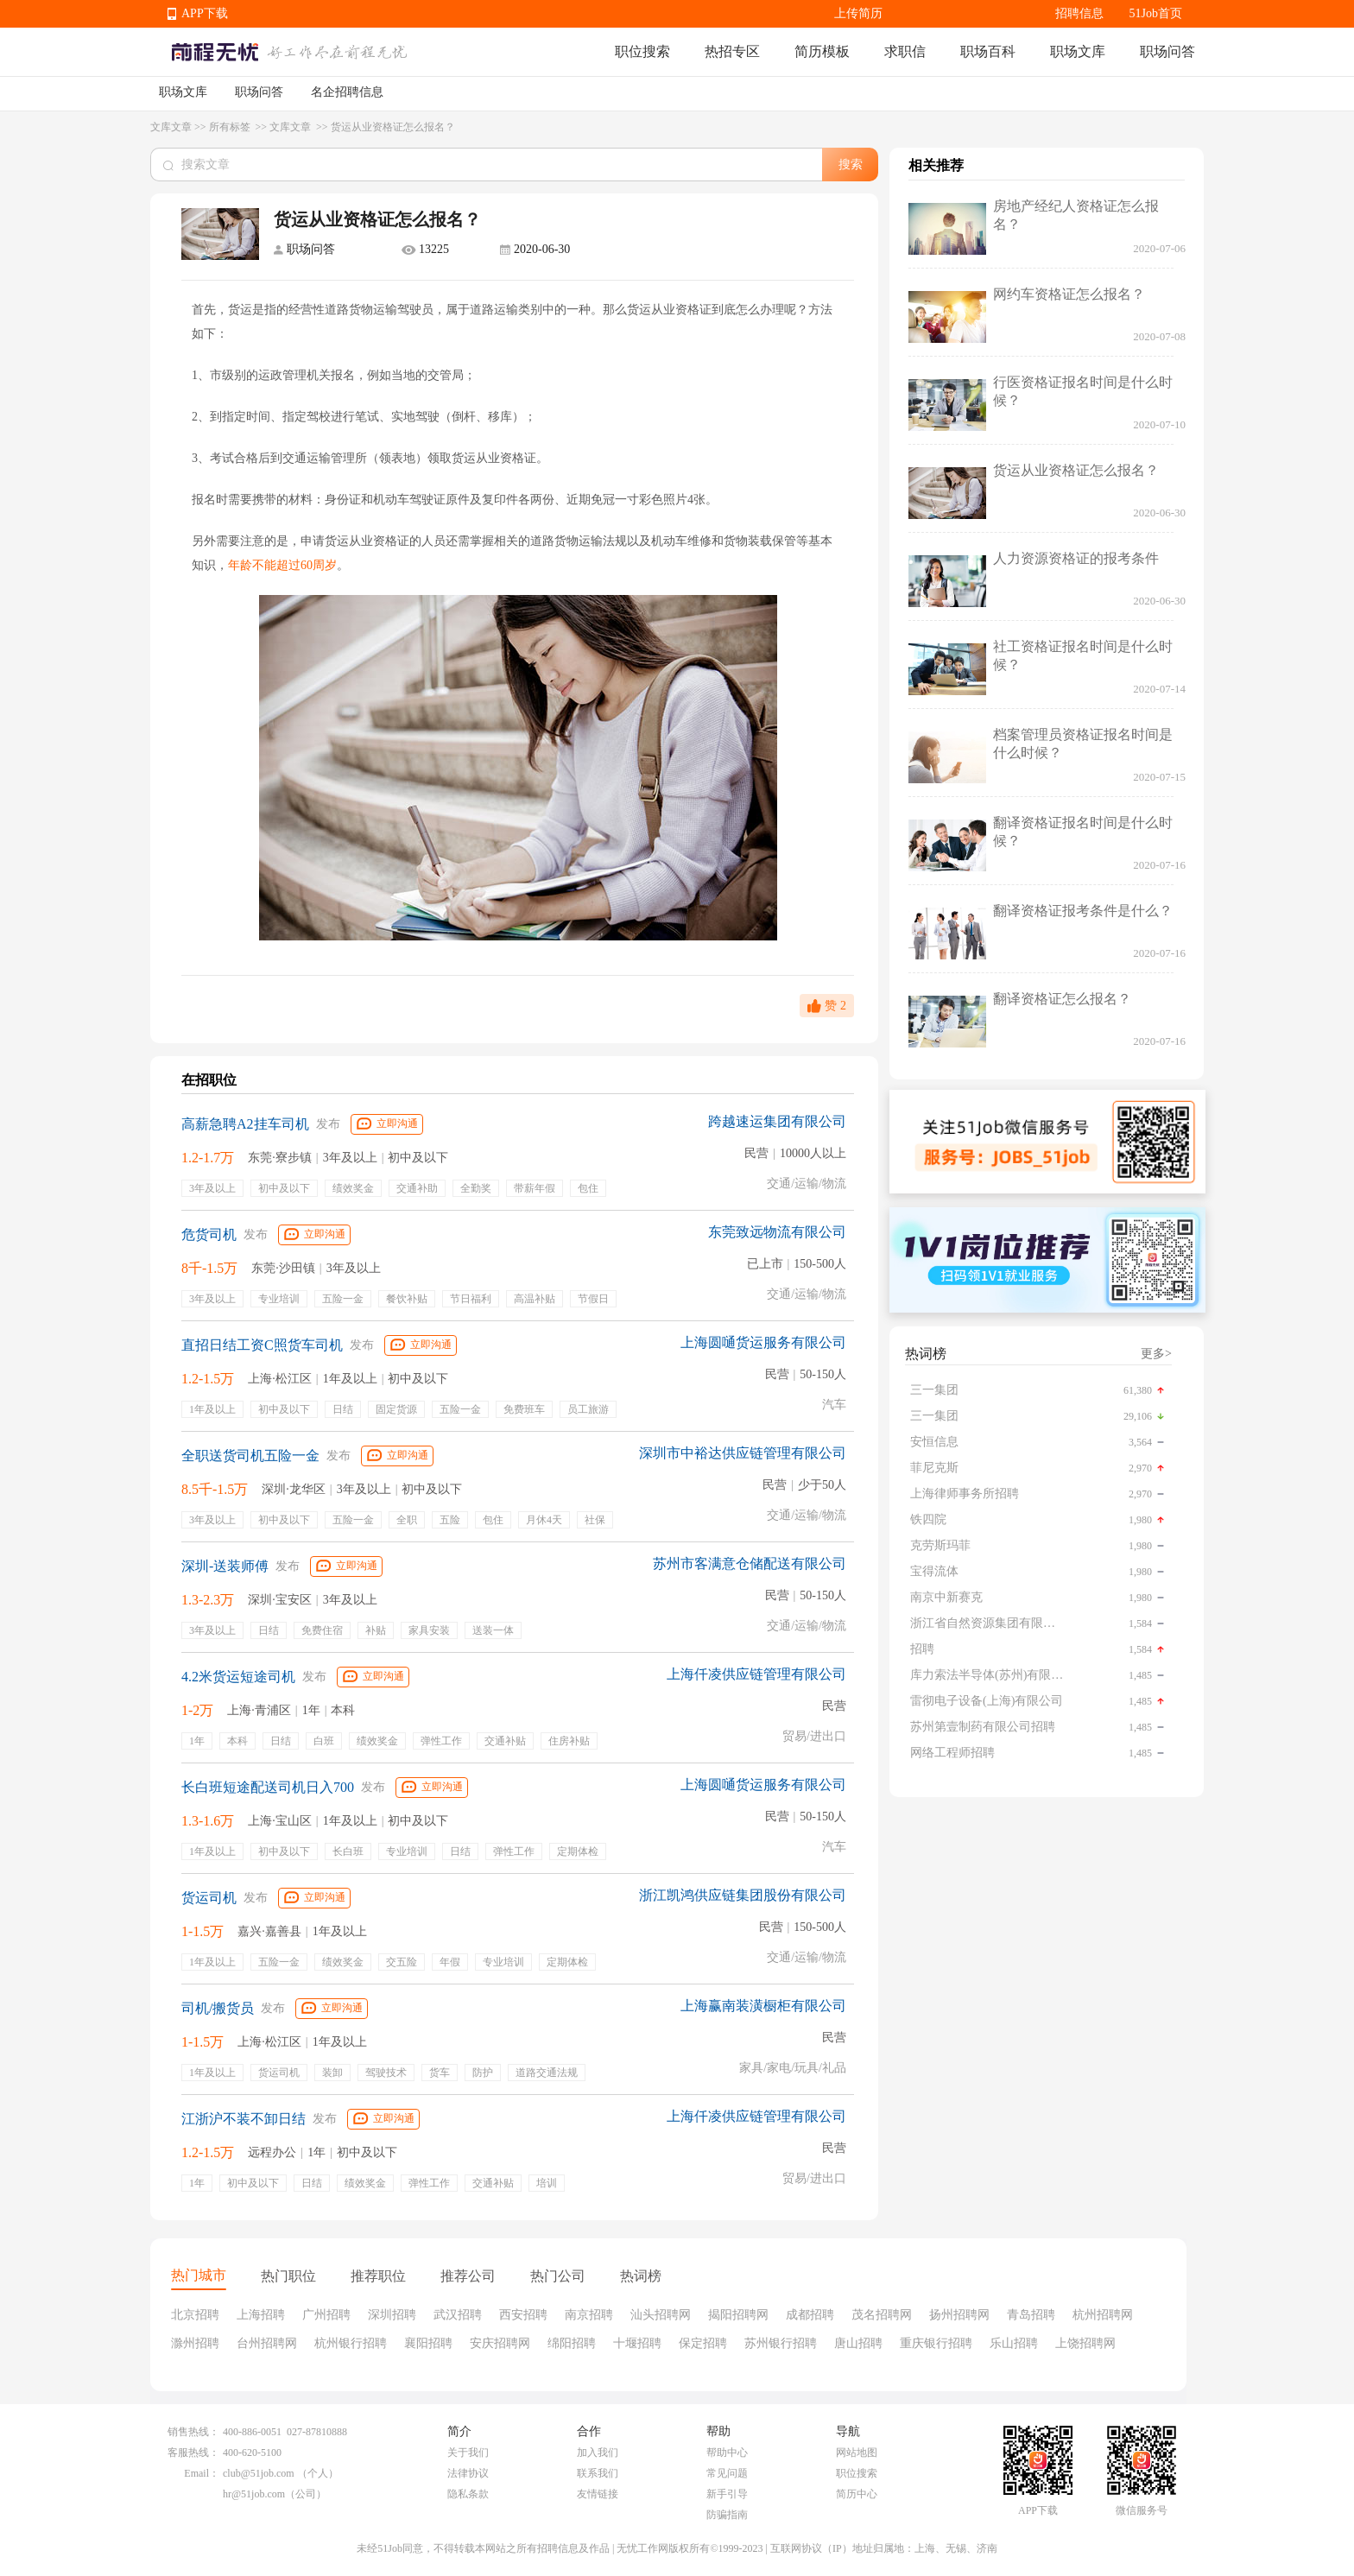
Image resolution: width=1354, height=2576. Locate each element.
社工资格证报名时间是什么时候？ (1083, 655)
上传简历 (858, 13)
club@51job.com (258, 2473)
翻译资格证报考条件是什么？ (1083, 910)
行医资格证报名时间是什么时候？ (1083, 391)
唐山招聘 (858, 2343)
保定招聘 (703, 2343)
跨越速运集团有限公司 (777, 1121)
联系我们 (597, 2473)
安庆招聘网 (500, 2343)
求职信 (905, 51)
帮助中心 (727, 2452)
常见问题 (727, 2473)
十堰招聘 (637, 2343)
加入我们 (597, 2452)
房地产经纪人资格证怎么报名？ (1076, 215)
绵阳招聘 (571, 2343)
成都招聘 (810, 2314)
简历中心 (856, 2494)
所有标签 (231, 127)
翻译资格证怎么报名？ (1062, 998)
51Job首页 (1155, 13)
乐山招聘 (1014, 2343)
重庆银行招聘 (936, 2343)
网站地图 (856, 2452)
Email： (201, 2473)
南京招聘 (589, 2314)
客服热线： (193, 2452)
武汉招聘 (457, 2314)
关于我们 (468, 2452)
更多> (1156, 1353)
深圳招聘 (392, 2314)
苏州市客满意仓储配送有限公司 (749, 1563)
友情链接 (597, 2494)
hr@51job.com (254, 2494)
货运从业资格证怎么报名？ (1076, 470)
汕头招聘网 (660, 2314)
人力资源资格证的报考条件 (1076, 558)
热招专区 (732, 51)
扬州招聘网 (959, 2314)
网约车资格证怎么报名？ (1069, 294)
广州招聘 (326, 2314)
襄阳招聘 (428, 2343)
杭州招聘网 (1102, 2314)
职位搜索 (642, 51)
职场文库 (1077, 51)
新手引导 (727, 2494)
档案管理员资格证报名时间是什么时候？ (1083, 743)
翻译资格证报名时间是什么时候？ (1083, 831)
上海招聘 (261, 2314)
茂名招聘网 (881, 2314)
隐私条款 (468, 2494)
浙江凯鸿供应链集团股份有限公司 (742, 1895)
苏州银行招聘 (780, 2343)
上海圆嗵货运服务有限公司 (763, 1342)
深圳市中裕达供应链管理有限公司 (742, 1453)
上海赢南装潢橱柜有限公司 (763, 2005)
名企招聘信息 (347, 91)
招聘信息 (1079, 13)
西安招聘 (523, 2314)
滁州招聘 (195, 2343)
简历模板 (822, 51)
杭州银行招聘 (350, 2343)
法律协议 (468, 2473)
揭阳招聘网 (738, 2314)
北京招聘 (195, 2314)
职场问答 (1167, 51)
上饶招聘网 (1085, 2343)
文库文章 (171, 127)
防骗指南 (727, 2515)
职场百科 (987, 51)
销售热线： (193, 2432)
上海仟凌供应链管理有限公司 (756, 1674)
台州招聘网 (267, 2343)
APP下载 (204, 13)
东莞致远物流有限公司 (777, 1232)
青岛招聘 (1031, 2314)
